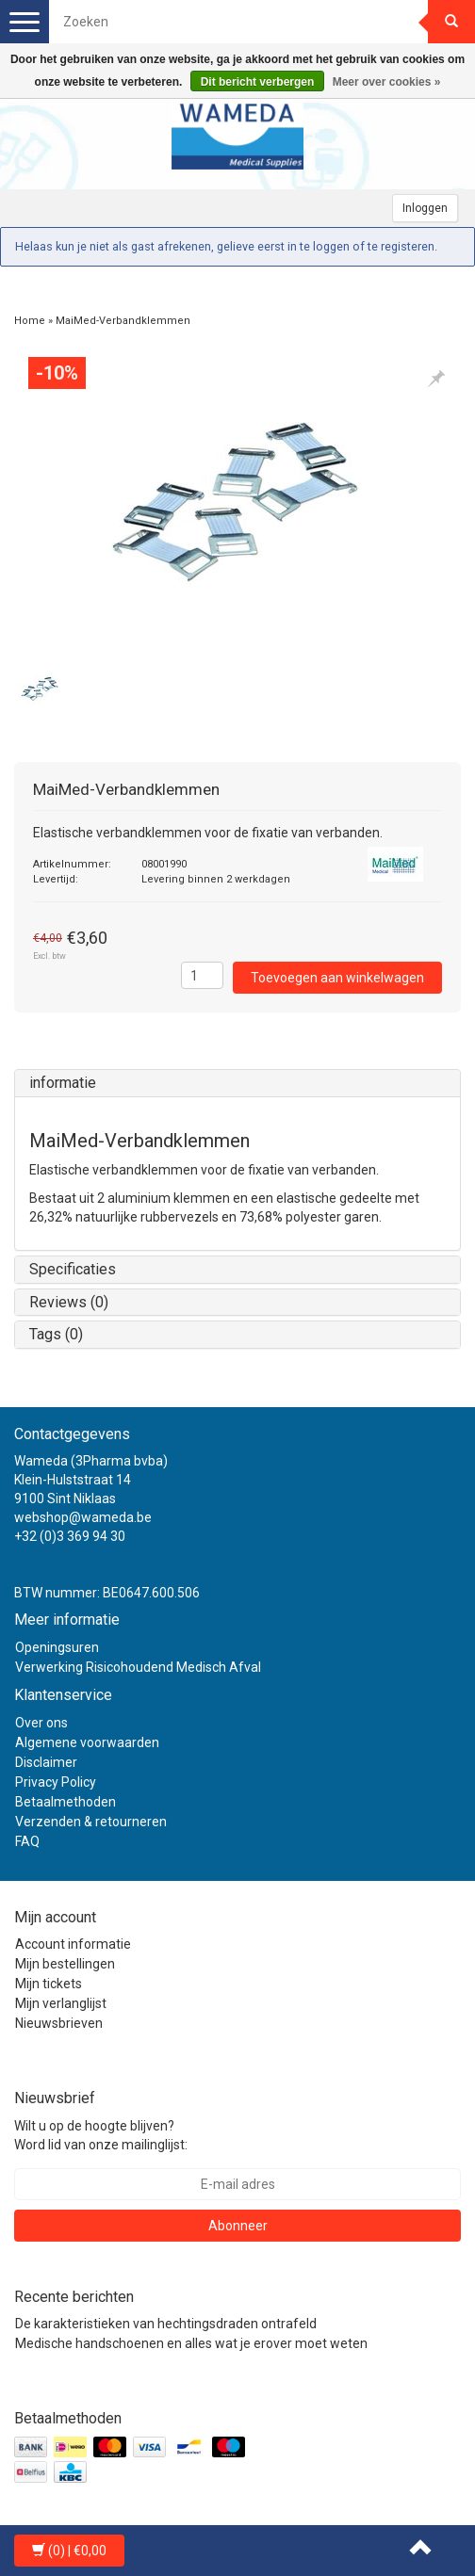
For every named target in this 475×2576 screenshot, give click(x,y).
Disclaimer (46, 1762)
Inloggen (425, 208)
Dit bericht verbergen (258, 82)
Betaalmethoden (65, 1801)
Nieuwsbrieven (59, 2023)
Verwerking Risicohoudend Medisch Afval (138, 1667)
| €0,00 (69, 2550)
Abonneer (238, 2225)
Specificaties (72, 1269)
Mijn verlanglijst (60, 2003)
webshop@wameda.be (83, 1517)
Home (29, 321)
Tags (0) (56, 1334)
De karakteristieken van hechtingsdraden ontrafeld (166, 2323)
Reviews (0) (68, 1302)
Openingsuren (57, 1647)
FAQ (27, 1841)
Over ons (41, 1722)
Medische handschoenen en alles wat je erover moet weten (191, 2343)
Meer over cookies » (387, 82)
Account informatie (73, 1944)
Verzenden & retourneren (91, 1821)
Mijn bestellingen (65, 1963)
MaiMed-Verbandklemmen (123, 321)
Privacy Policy (55, 1782)
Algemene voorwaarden (87, 1742)
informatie (62, 1083)
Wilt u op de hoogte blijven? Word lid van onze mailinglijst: (101, 2135)
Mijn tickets (48, 1983)
